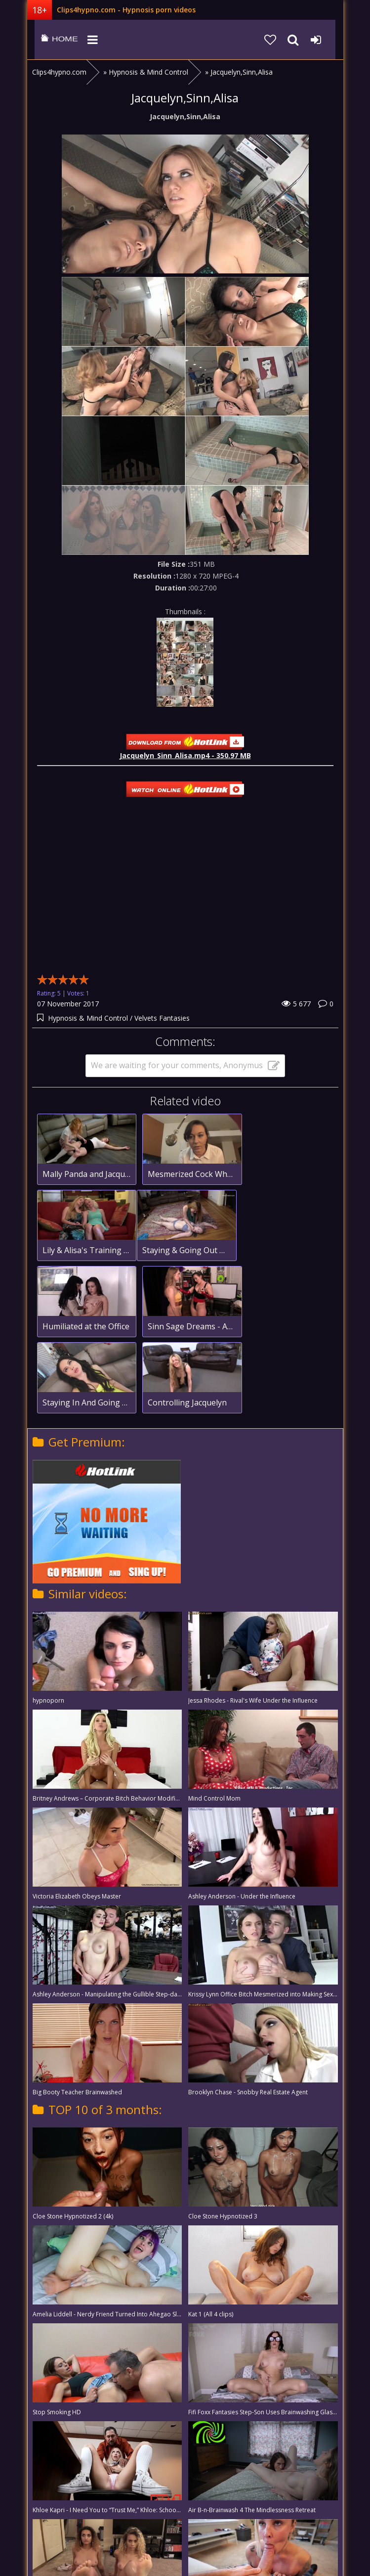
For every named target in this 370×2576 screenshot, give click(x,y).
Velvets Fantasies (162, 1018)
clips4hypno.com (52, 39)
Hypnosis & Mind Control (88, 1018)
